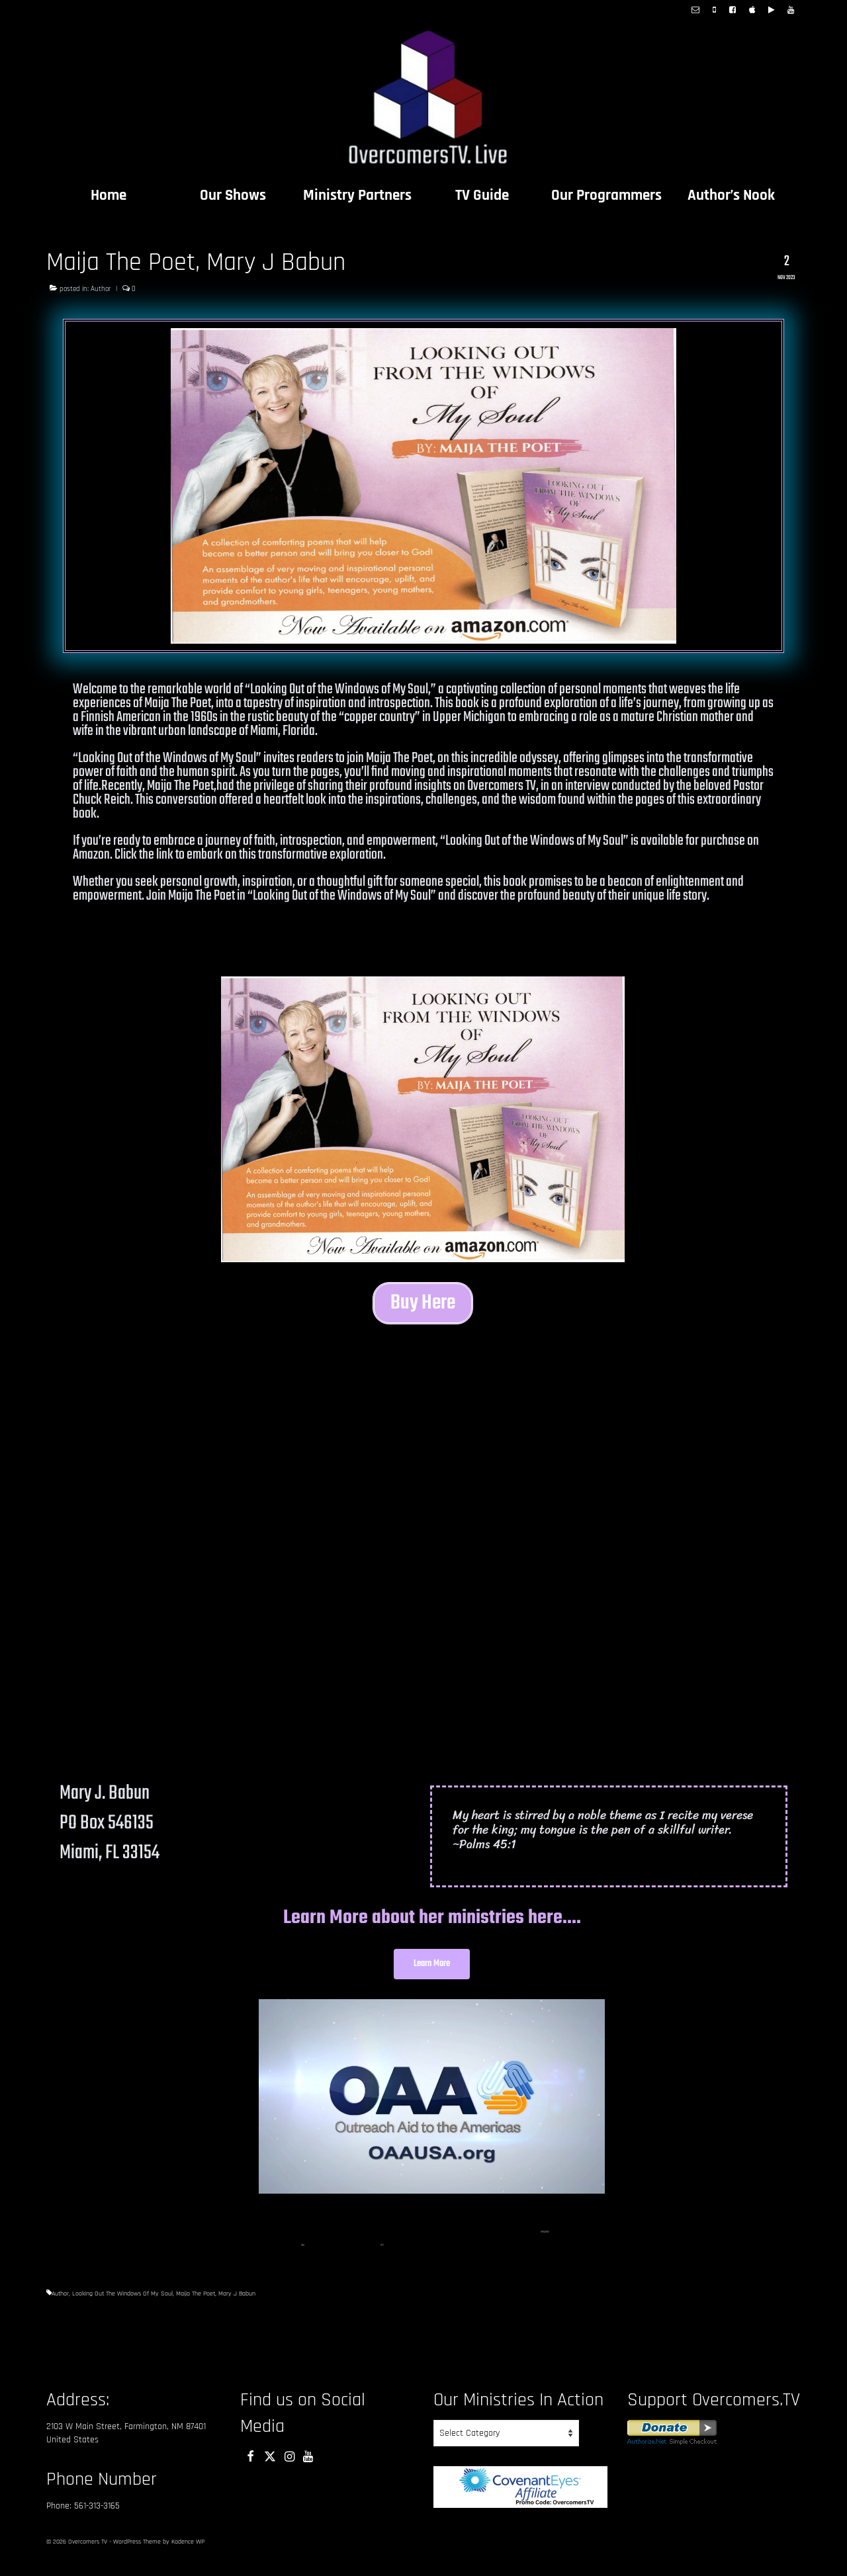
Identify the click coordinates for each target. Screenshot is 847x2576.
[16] (302, 2257)
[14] (544, 2244)
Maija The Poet (195, 2305)
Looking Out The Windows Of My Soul (122, 2305)
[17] (382, 2257)
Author (101, 289)
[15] (547, 2244)
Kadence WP (187, 2553)
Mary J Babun (236, 2305)
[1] (542, 2244)
